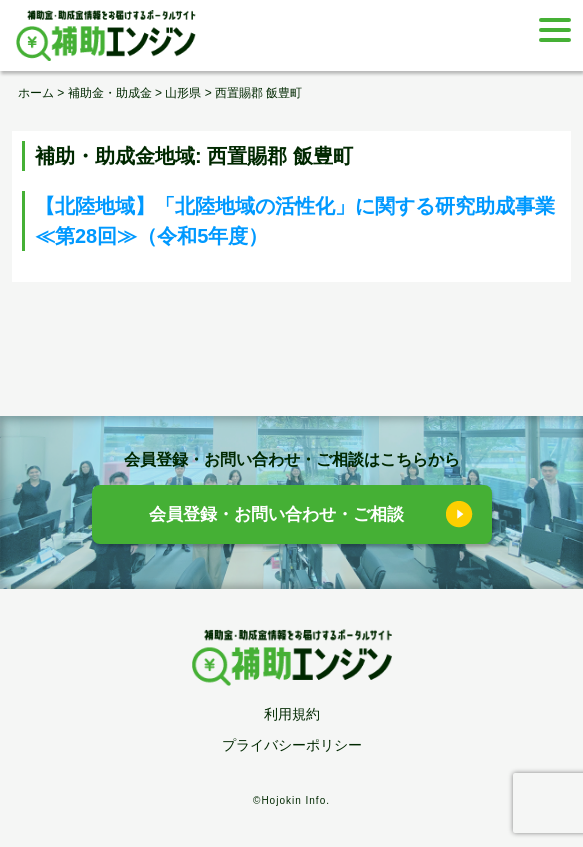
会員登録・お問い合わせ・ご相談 (276, 514)
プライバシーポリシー (292, 745)
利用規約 (292, 714)
